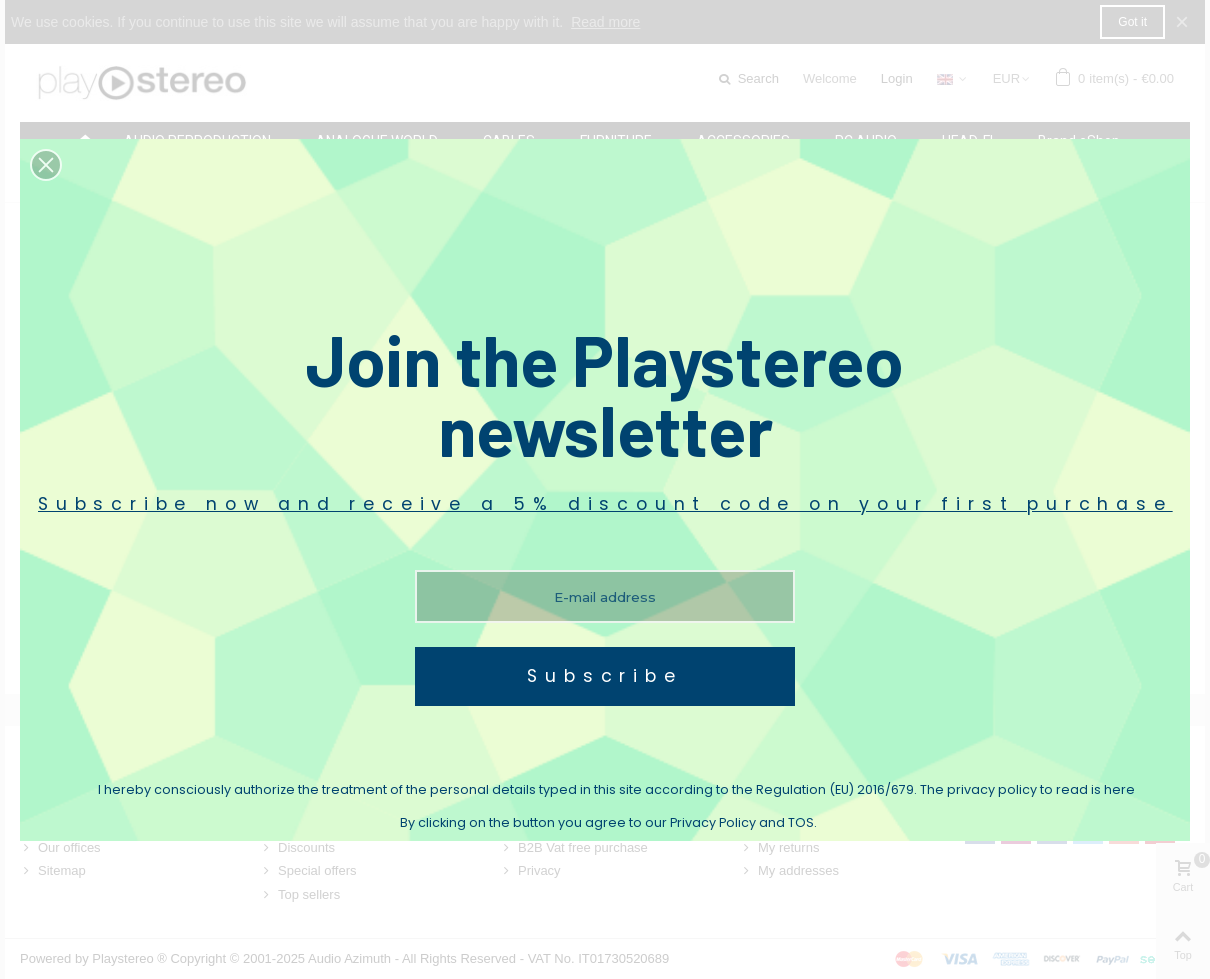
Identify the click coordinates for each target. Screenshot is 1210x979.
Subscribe (604, 676)
